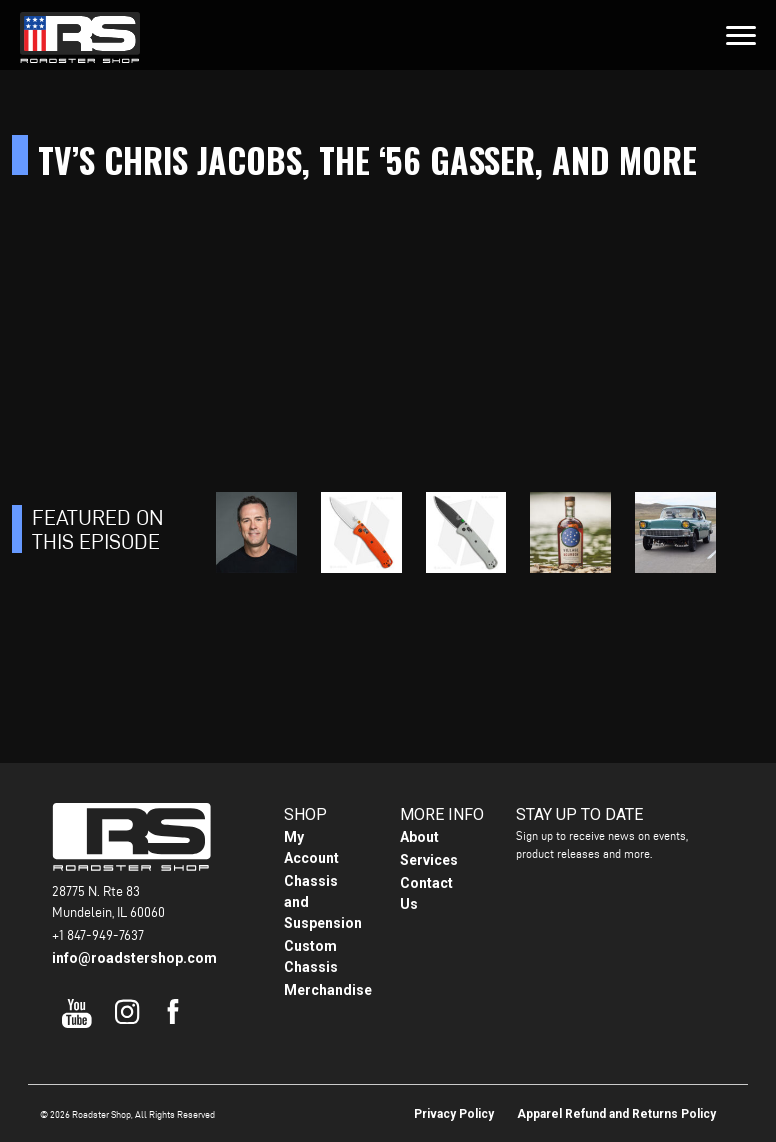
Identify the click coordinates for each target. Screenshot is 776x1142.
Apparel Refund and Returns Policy (616, 1114)
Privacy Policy (454, 1114)
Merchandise (328, 990)
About (419, 837)
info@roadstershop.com (134, 958)
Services (429, 860)
